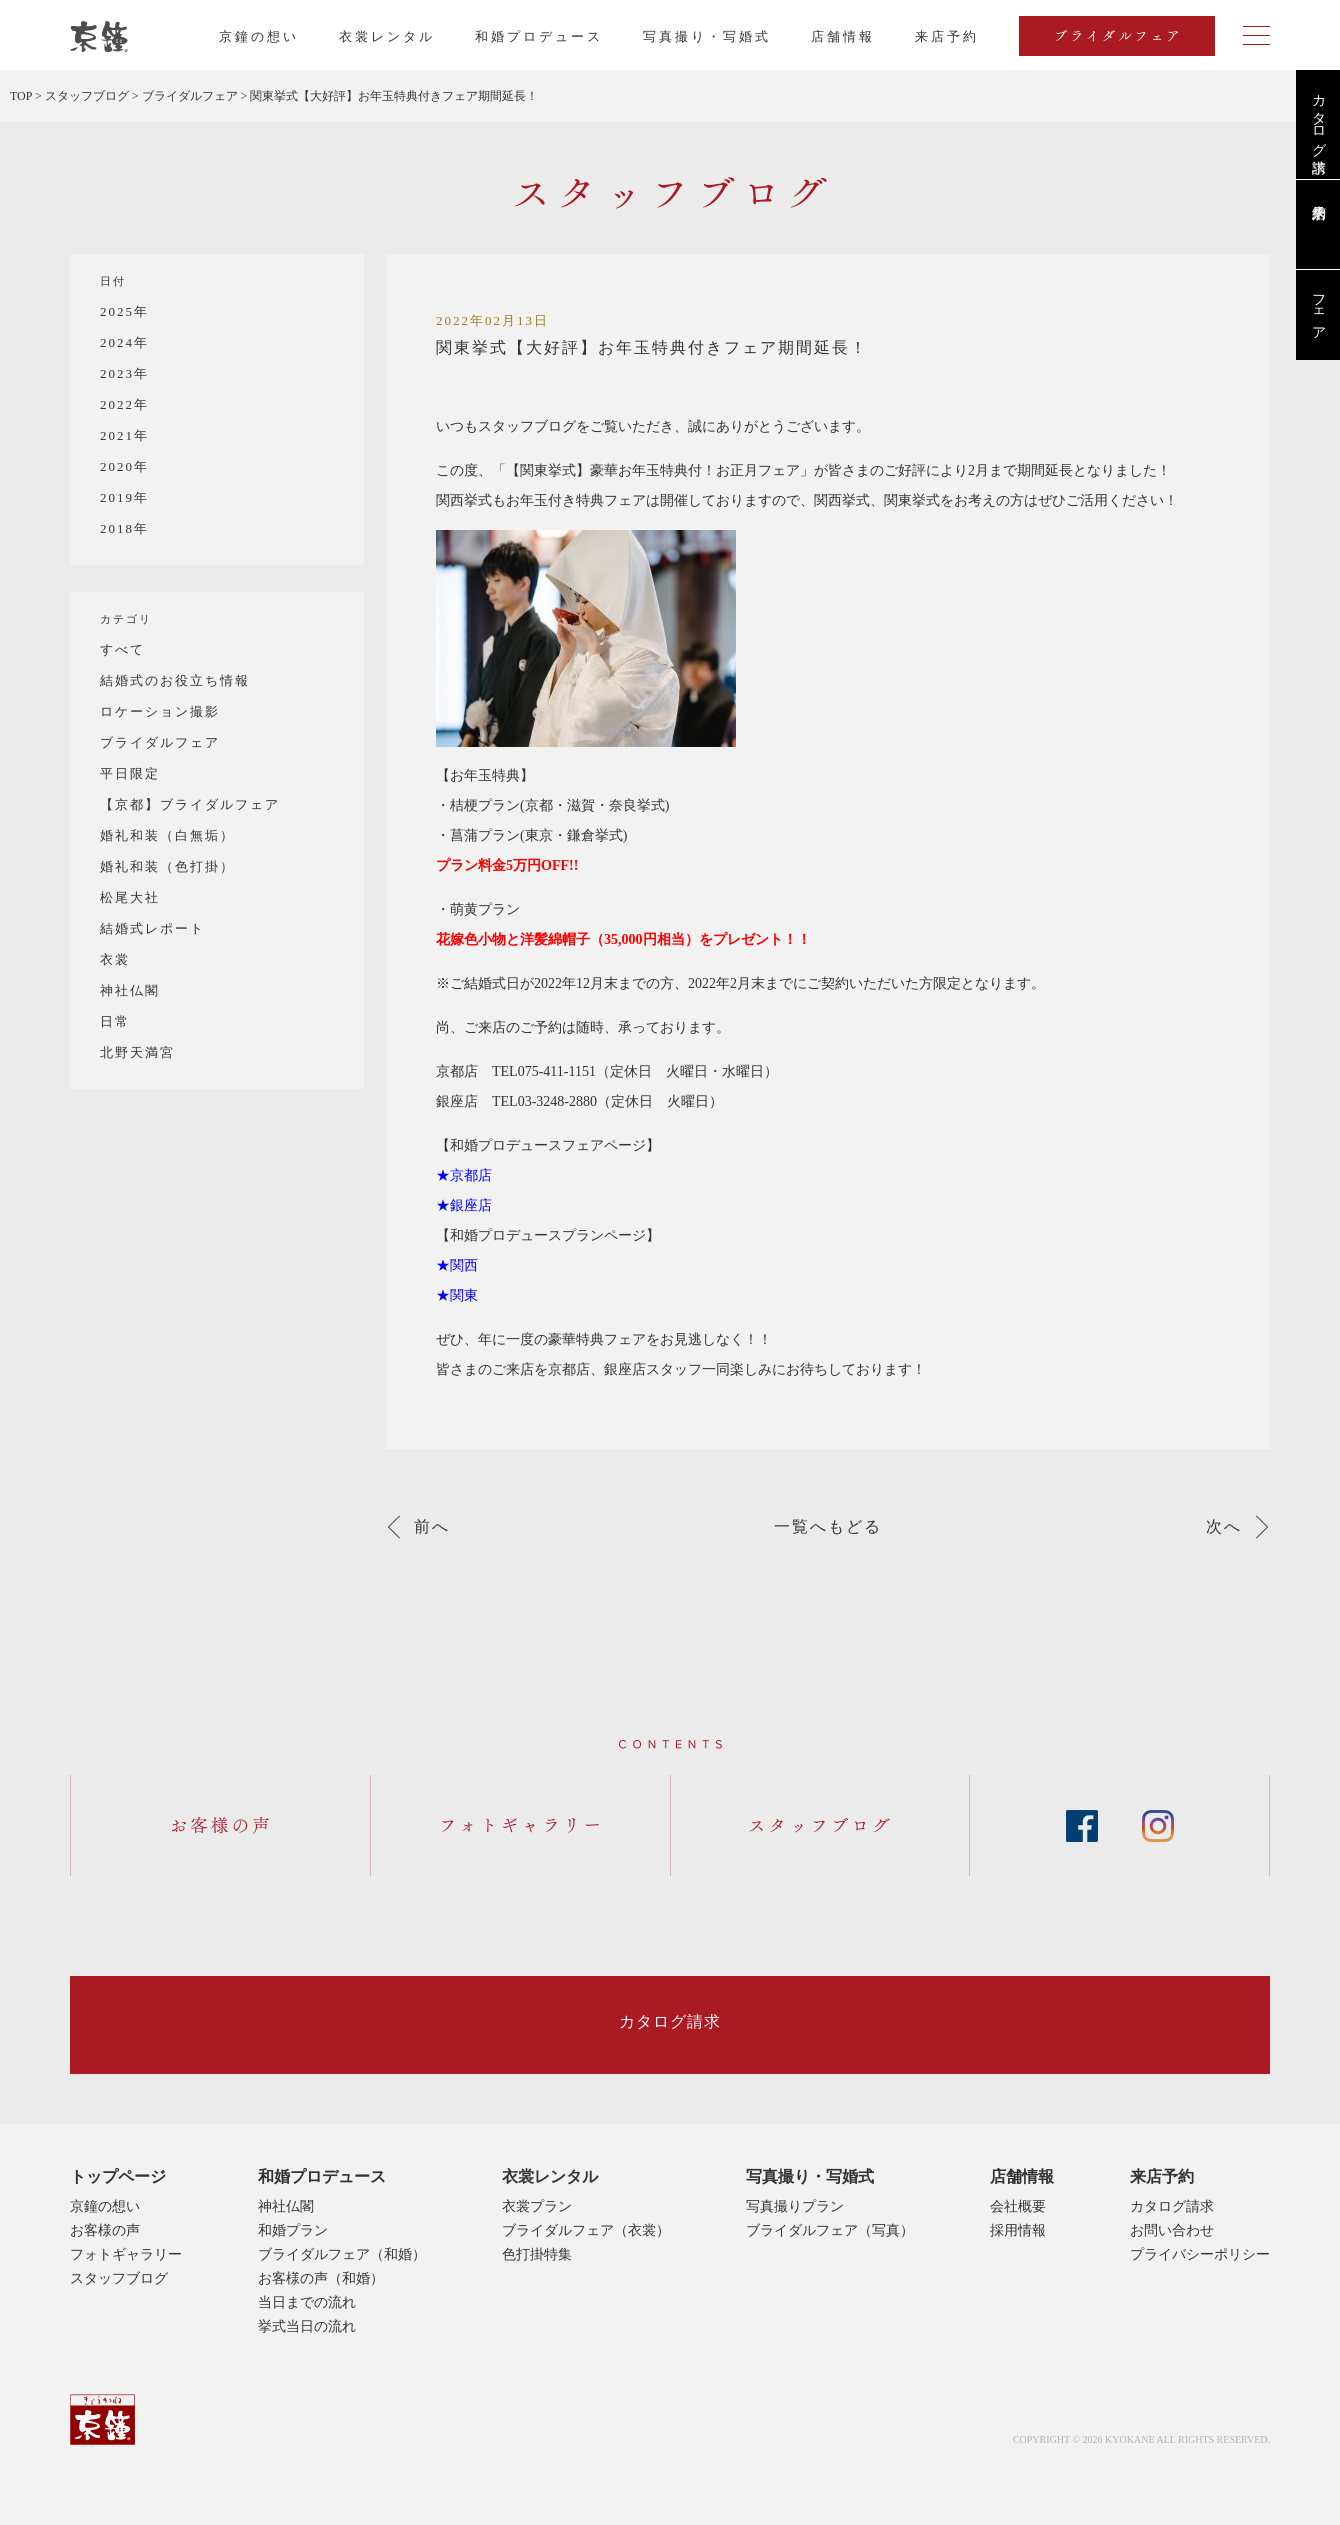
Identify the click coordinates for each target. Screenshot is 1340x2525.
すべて (122, 649)
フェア (1318, 309)
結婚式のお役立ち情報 (175, 680)
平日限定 (130, 773)
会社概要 (1018, 2206)
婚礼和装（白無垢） (167, 835)
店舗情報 (843, 36)
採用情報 (1018, 2230)
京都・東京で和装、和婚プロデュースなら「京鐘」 (99, 37)
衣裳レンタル (387, 36)
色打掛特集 (537, 2254)
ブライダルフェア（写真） (830, 2230)
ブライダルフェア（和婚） (342, 2254)
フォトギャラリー (126, 2254)
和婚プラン (293, 2230)
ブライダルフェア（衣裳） (586, 2230)
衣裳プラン (537, 2206)
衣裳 (115, 959)
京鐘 (102, 2419)
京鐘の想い (259, 36)
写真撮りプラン (795, 2206)
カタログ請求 (1318, 117)
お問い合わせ (1172, 2230)
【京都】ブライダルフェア (190, 804)
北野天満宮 (137, 1052)
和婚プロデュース (539, 36)
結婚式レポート (152, 928)
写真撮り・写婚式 (707, 36)
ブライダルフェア (160, 742)
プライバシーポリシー (1200, 2254)
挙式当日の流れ (307, 2326)
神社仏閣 (130, 990)
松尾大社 (130, 897)
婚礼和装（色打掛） (167, 866)
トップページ (118, 2176)
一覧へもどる (828, 1527)
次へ (1224, 1527)
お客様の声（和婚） (321, 2278)
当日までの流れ (307, 2302)
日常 (115, 1021)
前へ (432, 1527)
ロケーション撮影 (160, 711)
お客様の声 (105, 2230)
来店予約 (1162, 2176)
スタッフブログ (119, 2278)
